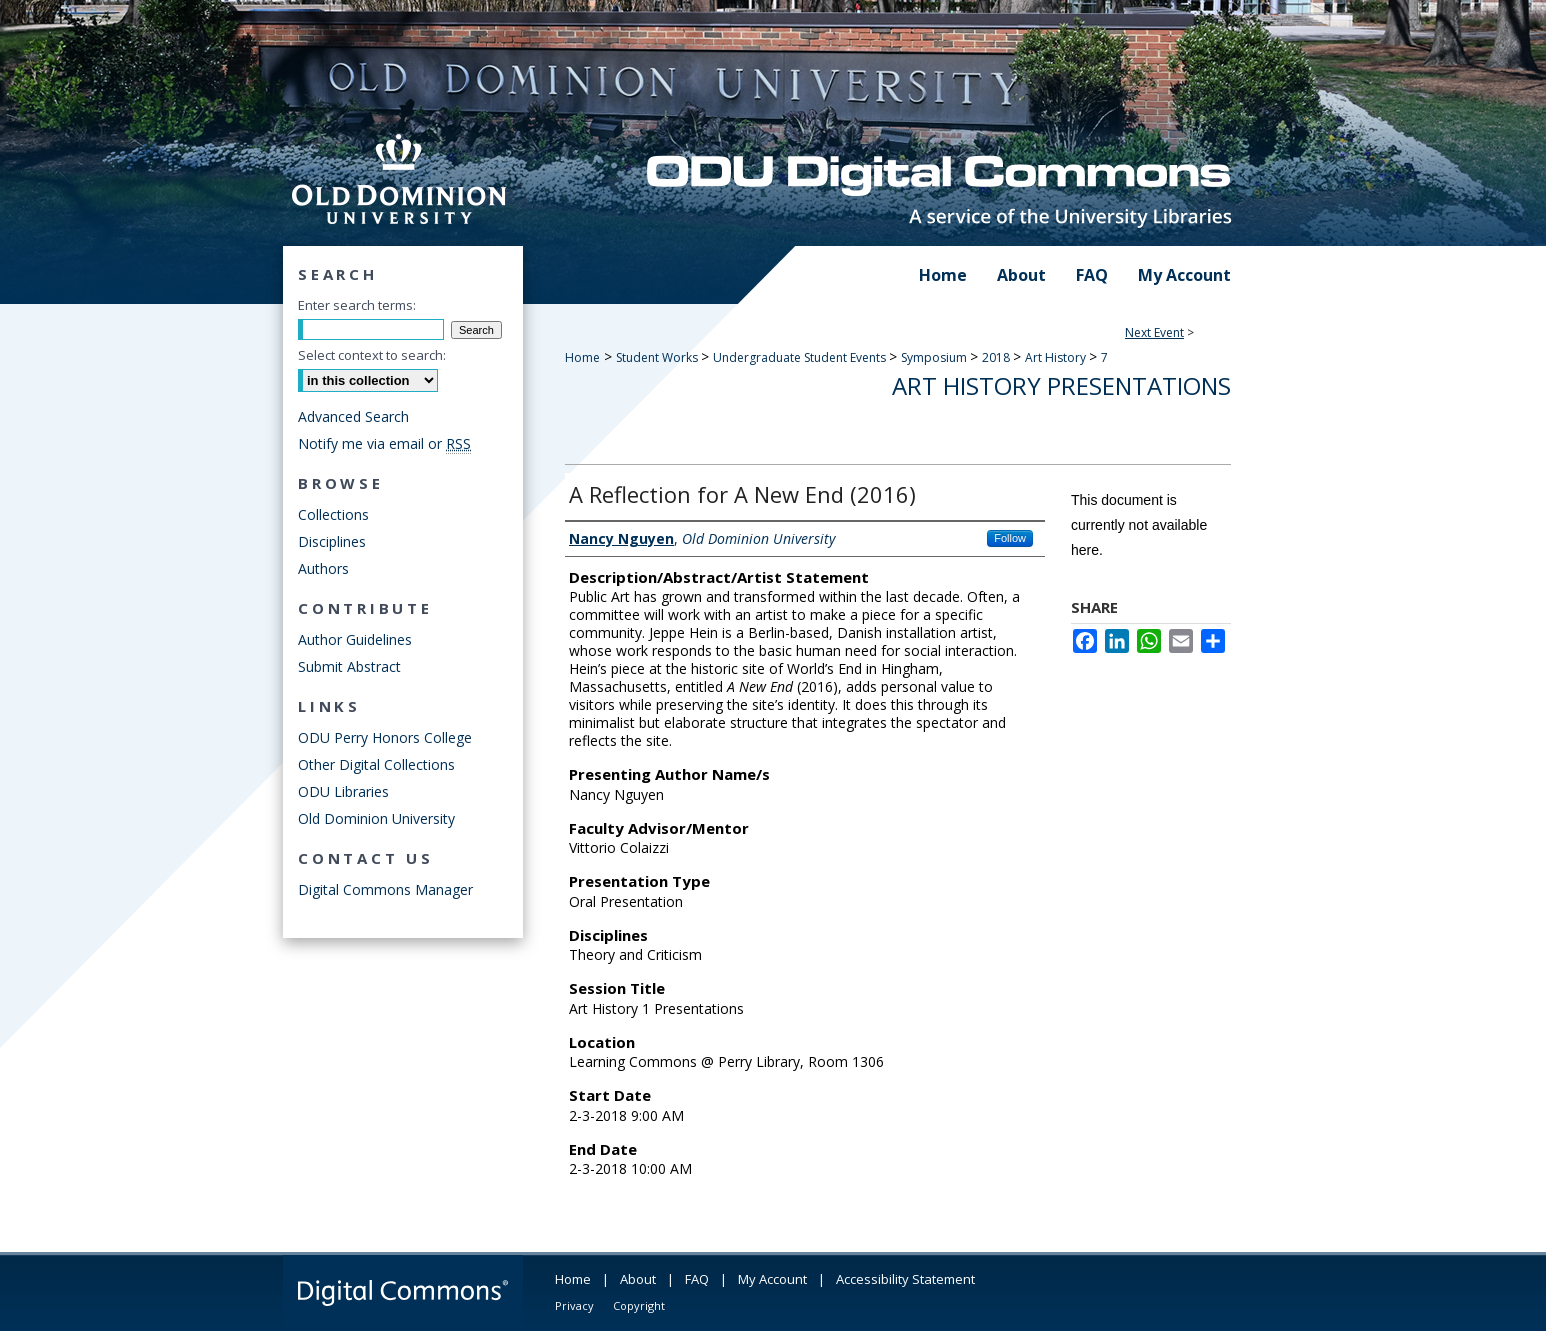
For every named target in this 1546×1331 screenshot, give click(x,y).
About (638, 1279)
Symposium (935, 357)
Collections (333, 514)
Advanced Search (353, 416)
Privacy (574, 1305)
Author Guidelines (355, 639)
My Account (772, 1279)
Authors (323, 568)
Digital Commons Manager (385, 889)
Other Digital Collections (376, 764)
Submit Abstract (349, 666)
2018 (997, 357)
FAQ (697, 1279)
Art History (1057, 357)
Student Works (658, 357)
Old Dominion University (376, 818)
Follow (1010, 538)
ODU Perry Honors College (385, 737)
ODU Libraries (343, 791)
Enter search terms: (357, 305)
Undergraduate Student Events (801, 357)
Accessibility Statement (905, 1279)
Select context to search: (372, 355)
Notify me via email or (384, 443)
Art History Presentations (1061, 385)
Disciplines (332, 541)
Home (582, 357)
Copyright (639, 1305)
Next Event (1154, 332)
